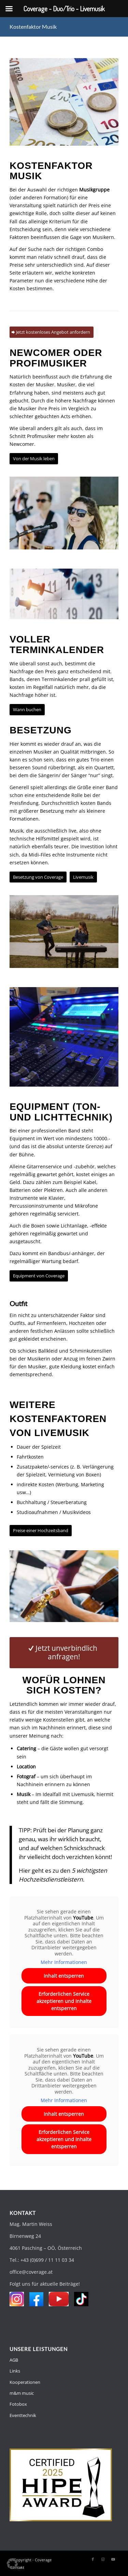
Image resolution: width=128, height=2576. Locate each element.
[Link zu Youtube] (113, 2559)
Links (15, 2371)
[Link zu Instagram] (103, 2559)
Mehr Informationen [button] (64, 1962)
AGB (14, 2360)
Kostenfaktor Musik (33, 26)
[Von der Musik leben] (34, 458)
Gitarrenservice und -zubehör (61, 1166)
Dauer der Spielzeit (39, 1447)
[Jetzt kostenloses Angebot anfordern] (52, 332)
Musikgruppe (94, 189)
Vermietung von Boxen (74, 1474)
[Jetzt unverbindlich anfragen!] (64, 1652)
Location (26, 1766)
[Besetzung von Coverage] (38, 877)
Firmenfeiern (51, 1323)
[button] (12, 2563)
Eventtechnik (23, 2415)
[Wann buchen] (27, 709)
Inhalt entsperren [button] (64, 1976)
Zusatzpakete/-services (43, 1466)
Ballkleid (48, 1350)
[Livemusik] (83, 877)
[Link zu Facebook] (93, 2559)
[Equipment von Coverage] (39, 1276)
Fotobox (18, 2404)
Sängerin (48, 775)
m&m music (22, 2393)
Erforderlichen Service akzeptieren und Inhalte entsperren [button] (64, 2001)
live (72, 830)
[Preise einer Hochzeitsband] (41, 1530)
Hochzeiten (82, 1323)
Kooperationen (25, 2382)
